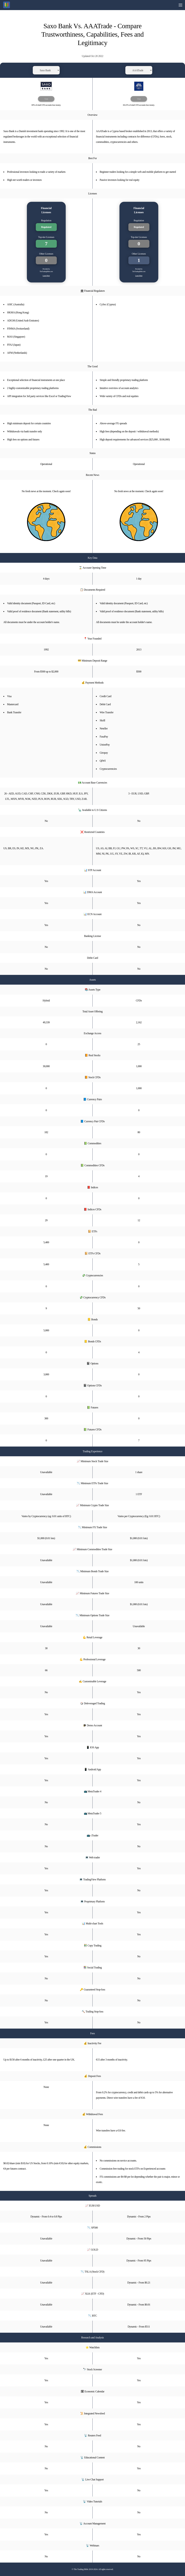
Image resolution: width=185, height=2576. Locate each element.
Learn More (46, 276)
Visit (46, 99)
